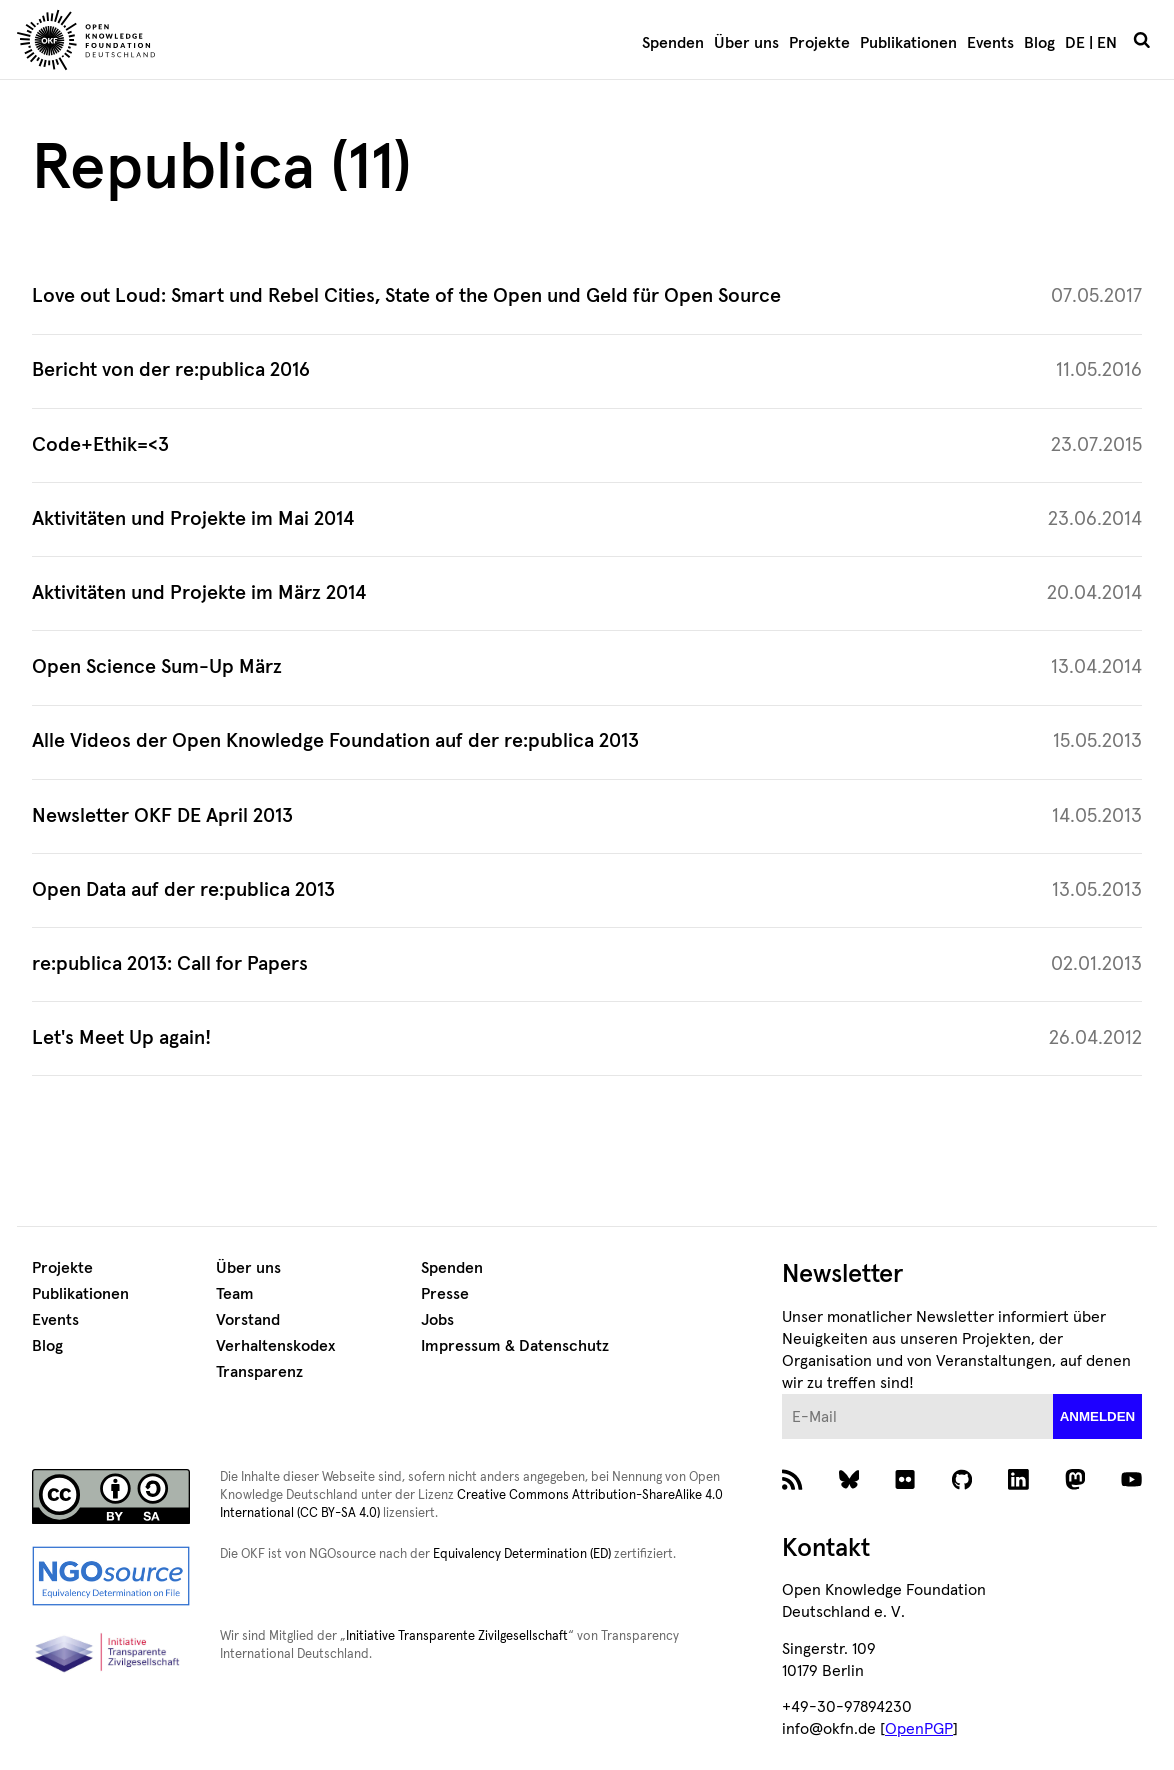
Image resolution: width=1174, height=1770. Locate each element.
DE (1075, 43)
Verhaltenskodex (275, 1346)
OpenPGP (919, 1729)
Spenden (673, 43)
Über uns (746, 43)
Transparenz (259, 1372)
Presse (445, 1294)
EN (1107, 43)
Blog (1039, 43)
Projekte (819, 43)
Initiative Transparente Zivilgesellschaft (457, 1636)
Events (990, 43)
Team (235, 1294)
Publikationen (908, 43)
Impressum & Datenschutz (515, 1346)
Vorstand (248, 1320)
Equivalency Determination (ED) (522, 1554)
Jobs (437, 1320)
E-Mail (782, 1394)
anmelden (1098, 1416)
